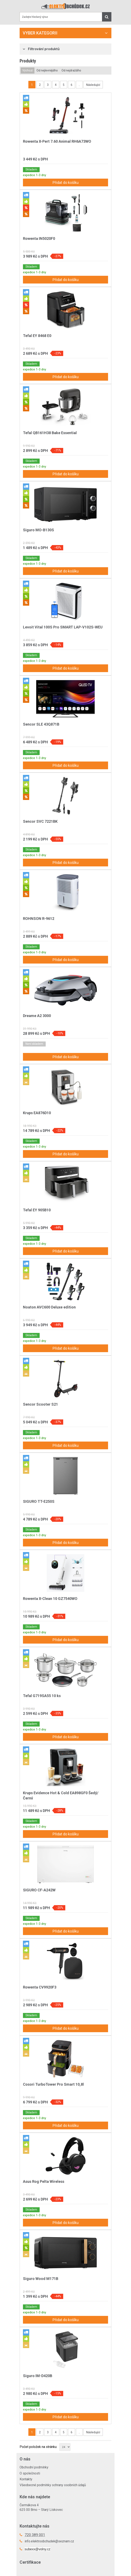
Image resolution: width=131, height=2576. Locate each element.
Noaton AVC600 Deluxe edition (49, 1307)
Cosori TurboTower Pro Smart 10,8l (53, 2084)
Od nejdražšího (71, 70)
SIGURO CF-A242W (39, 1890)
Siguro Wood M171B (40, 2278)
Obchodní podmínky (34, 2467)
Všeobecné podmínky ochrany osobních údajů (53, 2485)
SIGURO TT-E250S (38, 1501)
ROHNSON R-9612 (38, 918)
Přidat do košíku (66, 182)
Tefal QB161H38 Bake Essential (50, 433)
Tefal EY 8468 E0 (37, 335)
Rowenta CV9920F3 (39, 1987)
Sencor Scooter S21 (40, 1404)
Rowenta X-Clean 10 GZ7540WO (50, 1598)
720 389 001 (35, 2535)
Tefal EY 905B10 (37, 1210)
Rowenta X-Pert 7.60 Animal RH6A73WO (57, 141)
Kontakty (26, 2479)
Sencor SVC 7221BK (40, 821)
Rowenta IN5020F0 (39, 238)
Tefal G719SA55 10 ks (42, 1696)
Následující (93, 84)
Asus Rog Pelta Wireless (43, 2181)
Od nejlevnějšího (47, 70)
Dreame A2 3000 (37, 1015)
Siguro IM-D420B (37, 2376)
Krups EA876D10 (37, 1113)
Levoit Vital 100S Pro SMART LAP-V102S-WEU (63, 627)
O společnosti (30, 2473)
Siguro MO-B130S (38, 530)
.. (79, 84)
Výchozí (27, 70)
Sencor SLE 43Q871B (41, 724)
